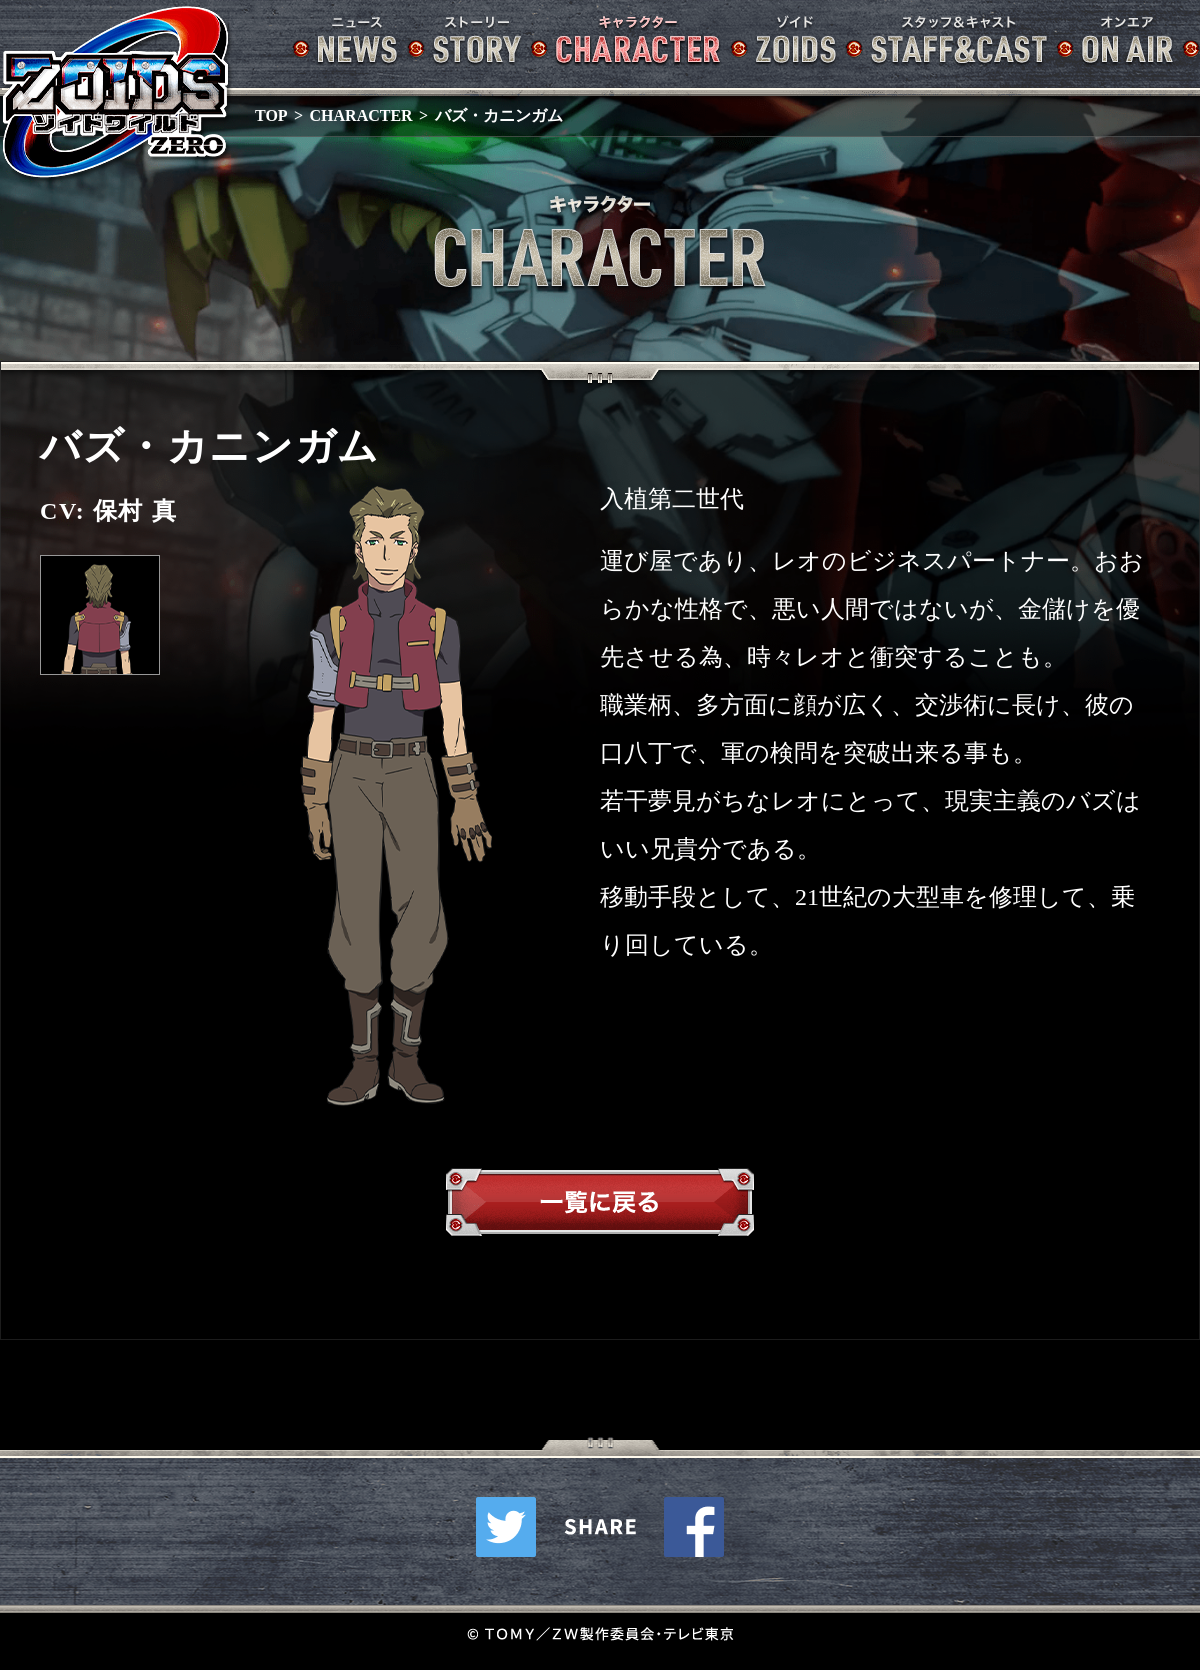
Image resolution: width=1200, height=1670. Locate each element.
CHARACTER (361, 115)
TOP (271, 115)
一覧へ (600, 1207)
